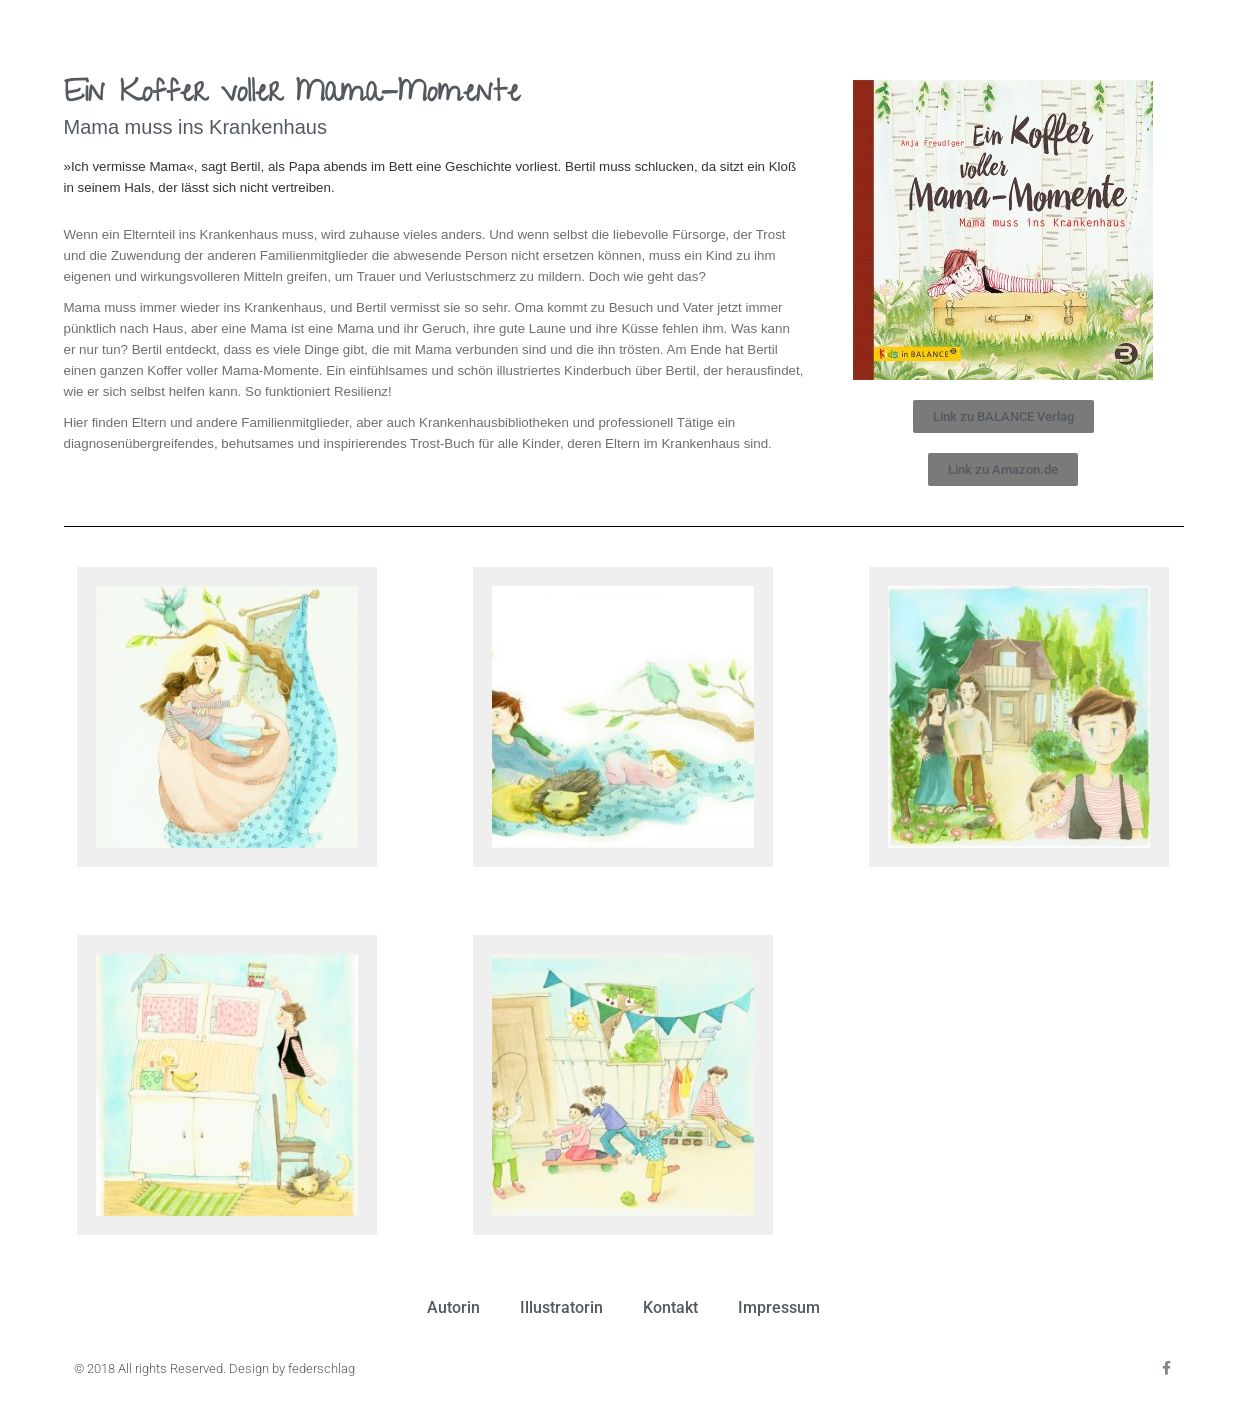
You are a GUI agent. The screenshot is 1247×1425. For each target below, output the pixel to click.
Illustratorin (561, 1307)
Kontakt (670, 1307)
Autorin (453, 1307)
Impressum (779, 1307)
